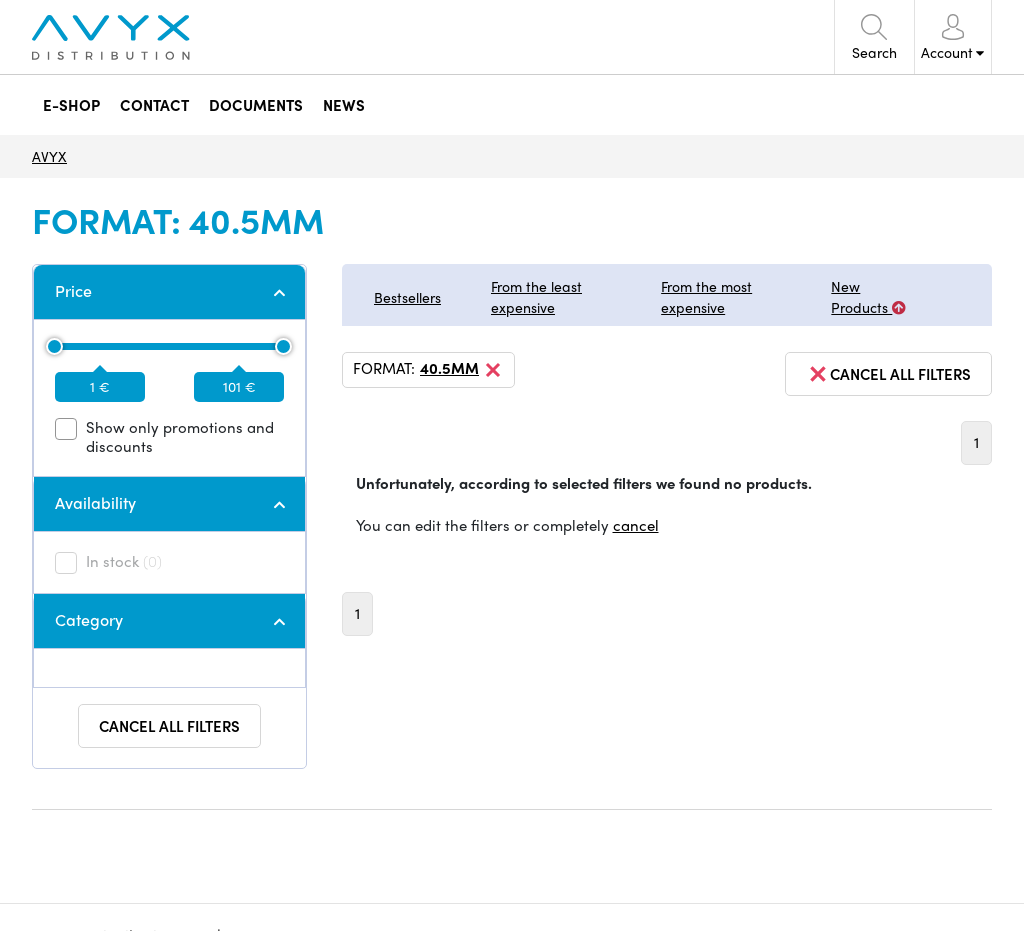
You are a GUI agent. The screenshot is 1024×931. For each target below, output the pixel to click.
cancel (636, 525)
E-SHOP (70, 104)
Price (73, 290)
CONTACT (153, 104)
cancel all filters (888, 374)
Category (89, 619)
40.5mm (462, 370)
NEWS (343, 104)
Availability (95, 502)
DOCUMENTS (255, 104)
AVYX (49, 156)
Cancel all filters (169, 726)
